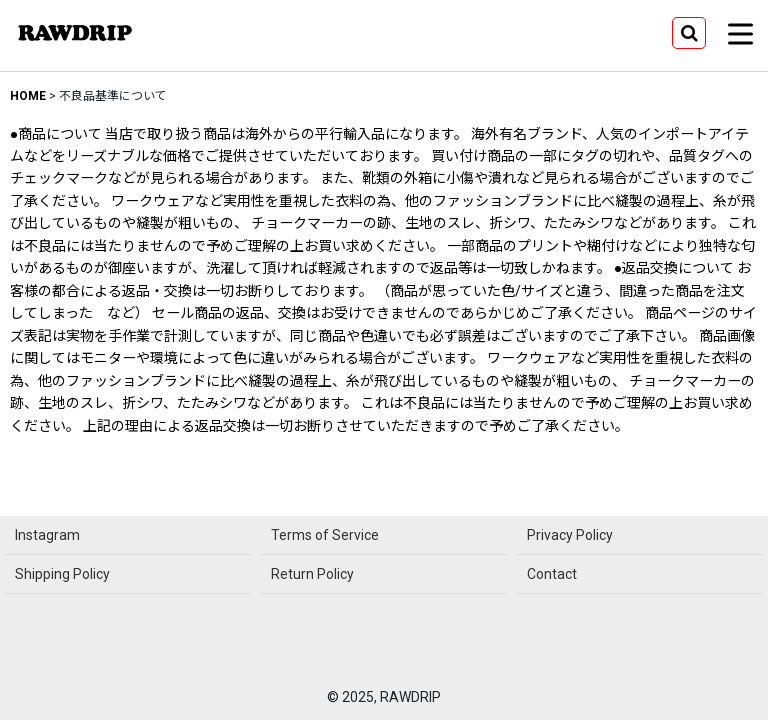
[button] (689, 33)
